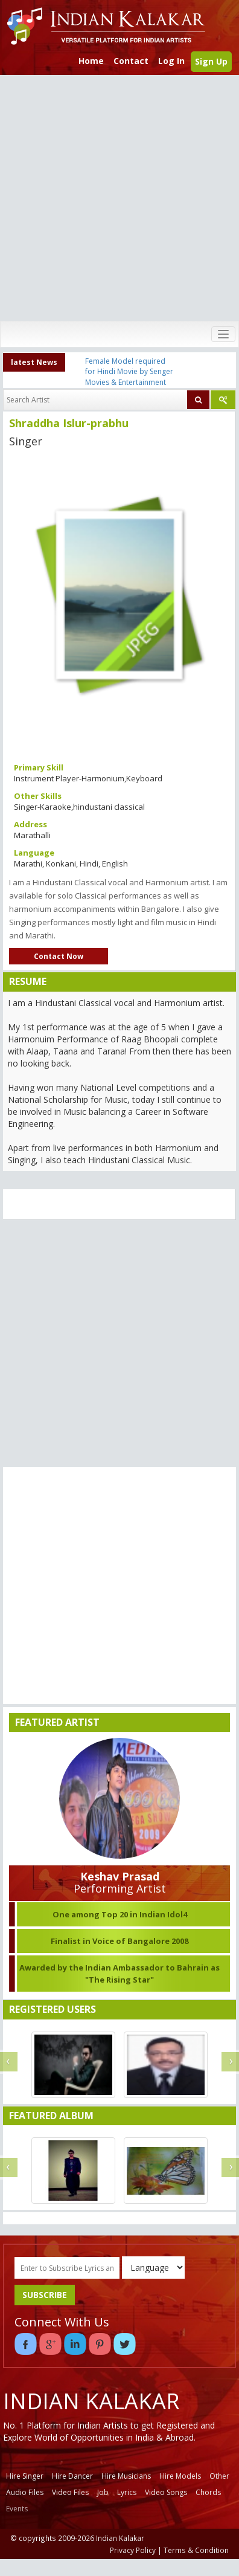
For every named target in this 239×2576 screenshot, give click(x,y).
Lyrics (126, 2492)
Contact (130, 60)
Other (219, 2476)
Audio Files (24, 2492)
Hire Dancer (72, 2476)
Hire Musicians (126, 2476)
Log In (171, 60)
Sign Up (211, 61)
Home (91, 60)
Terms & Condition (196, 2550)
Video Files (70, 2492)
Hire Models (180, 2476)
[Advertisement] (117, 198)
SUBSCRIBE (44, 2294)
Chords (208, 2492)
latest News (34, 362)
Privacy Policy (133, 2550)
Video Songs (166, 2492)
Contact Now (58, 956)
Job (103, 2492)
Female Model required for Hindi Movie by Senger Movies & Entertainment (129, 371)
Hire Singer (24, 2476)
